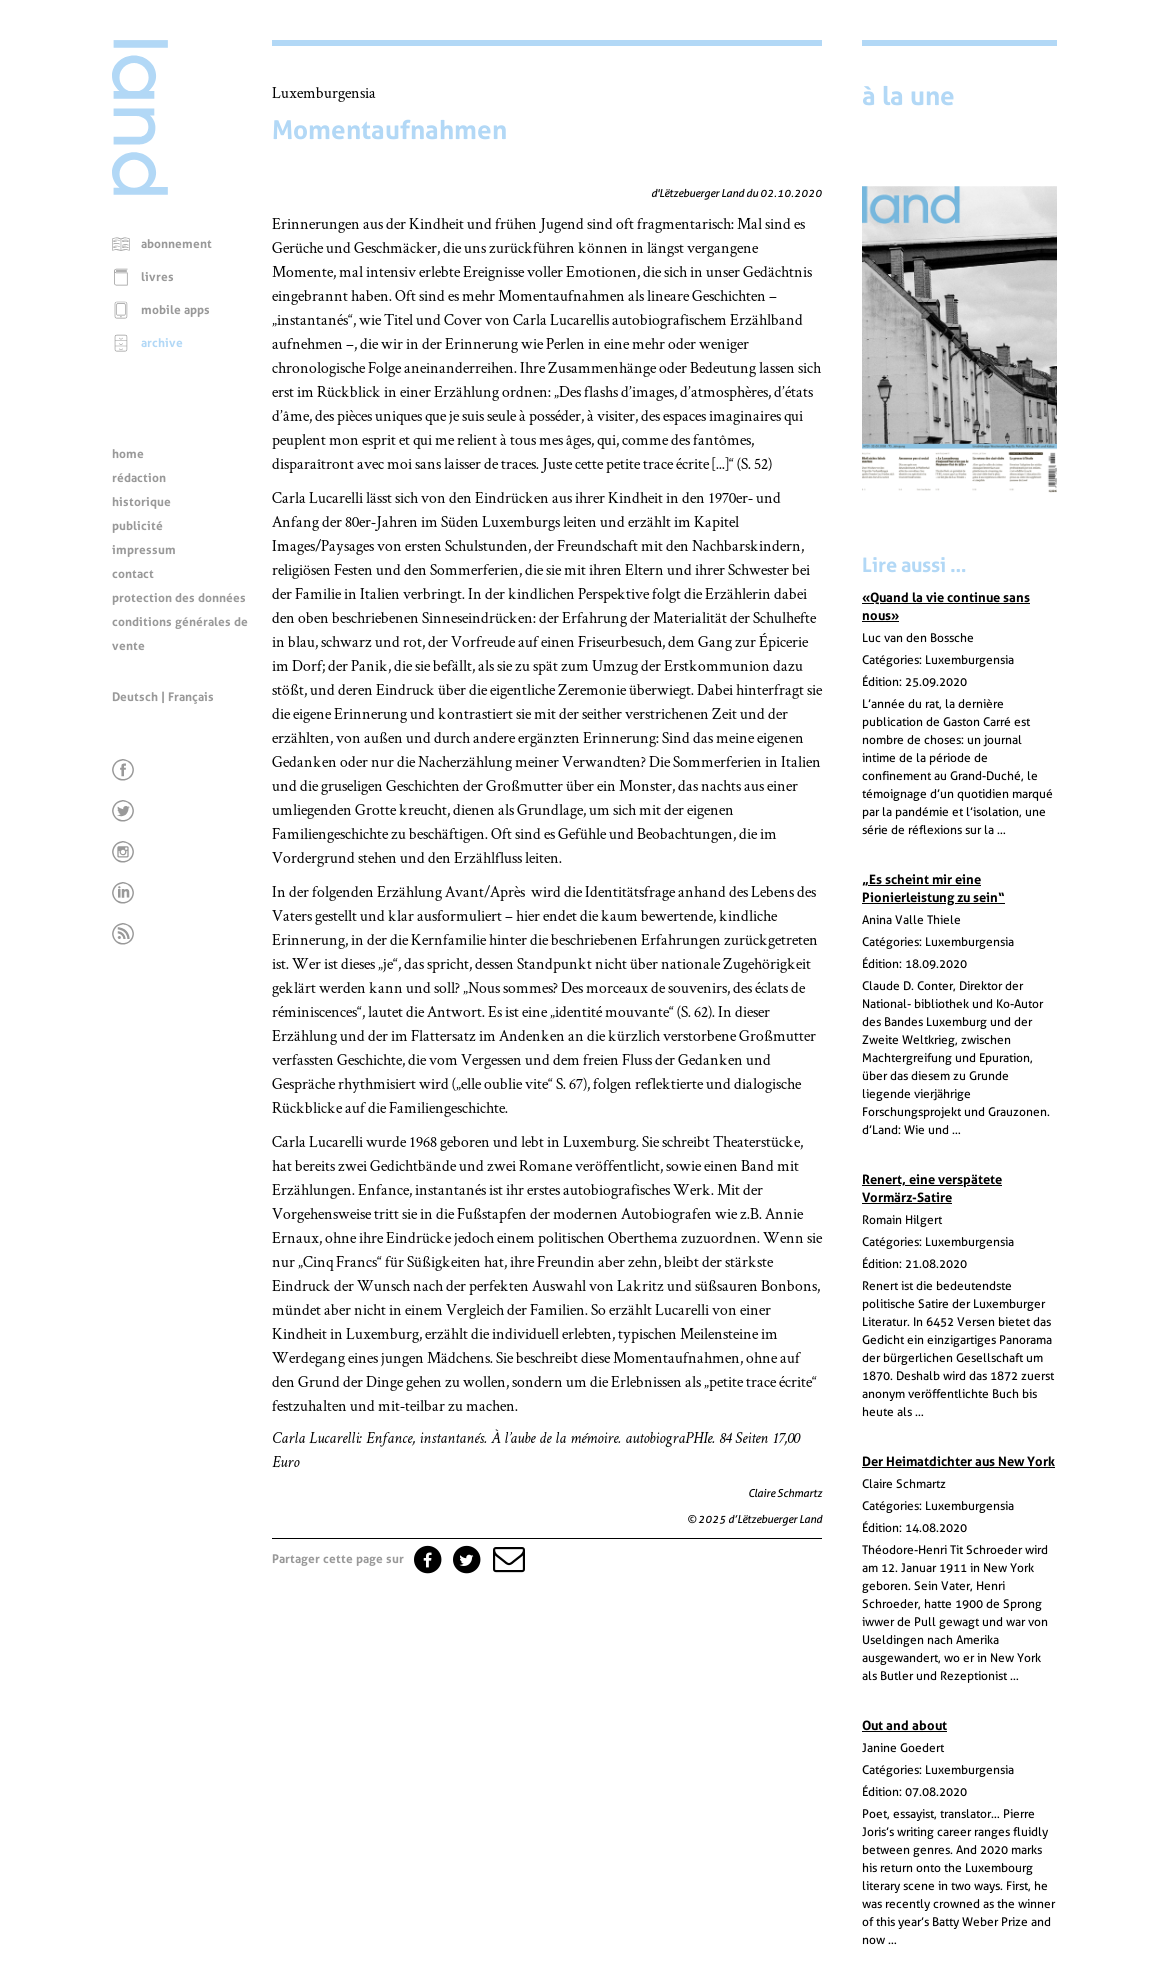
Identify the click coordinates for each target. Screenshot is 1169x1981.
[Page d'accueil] (140, 190)
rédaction (139, 478)
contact (133, 574)
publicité (137, 526)
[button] (507, 1559)
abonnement (176, 244)
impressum (144, 550)
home (128, 454)
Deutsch (135, 697)
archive (162, 343)
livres (157, 277)
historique (141, 502)
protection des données (179, 598)
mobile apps (175, 310)
